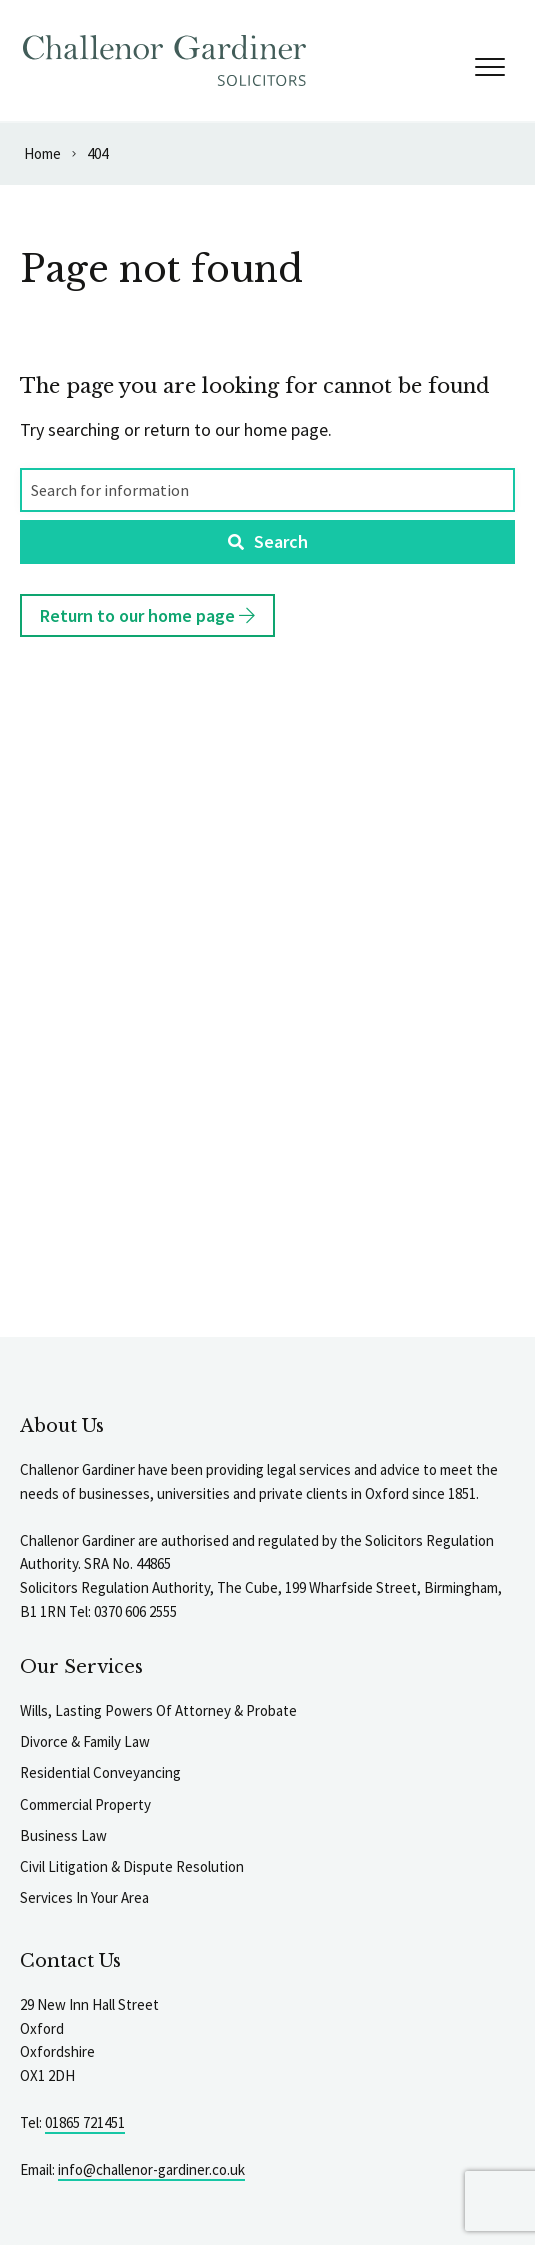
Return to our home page (147, 615)
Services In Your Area (84, 1897)
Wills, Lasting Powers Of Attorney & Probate (158, 1710)
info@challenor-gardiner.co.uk (151, 2169)
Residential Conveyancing (100, 1772)
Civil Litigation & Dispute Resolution (132, 1866)
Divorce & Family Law (85, 1741)
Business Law (63, 1835)
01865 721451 (85, 2122)
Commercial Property (85, 1804)
